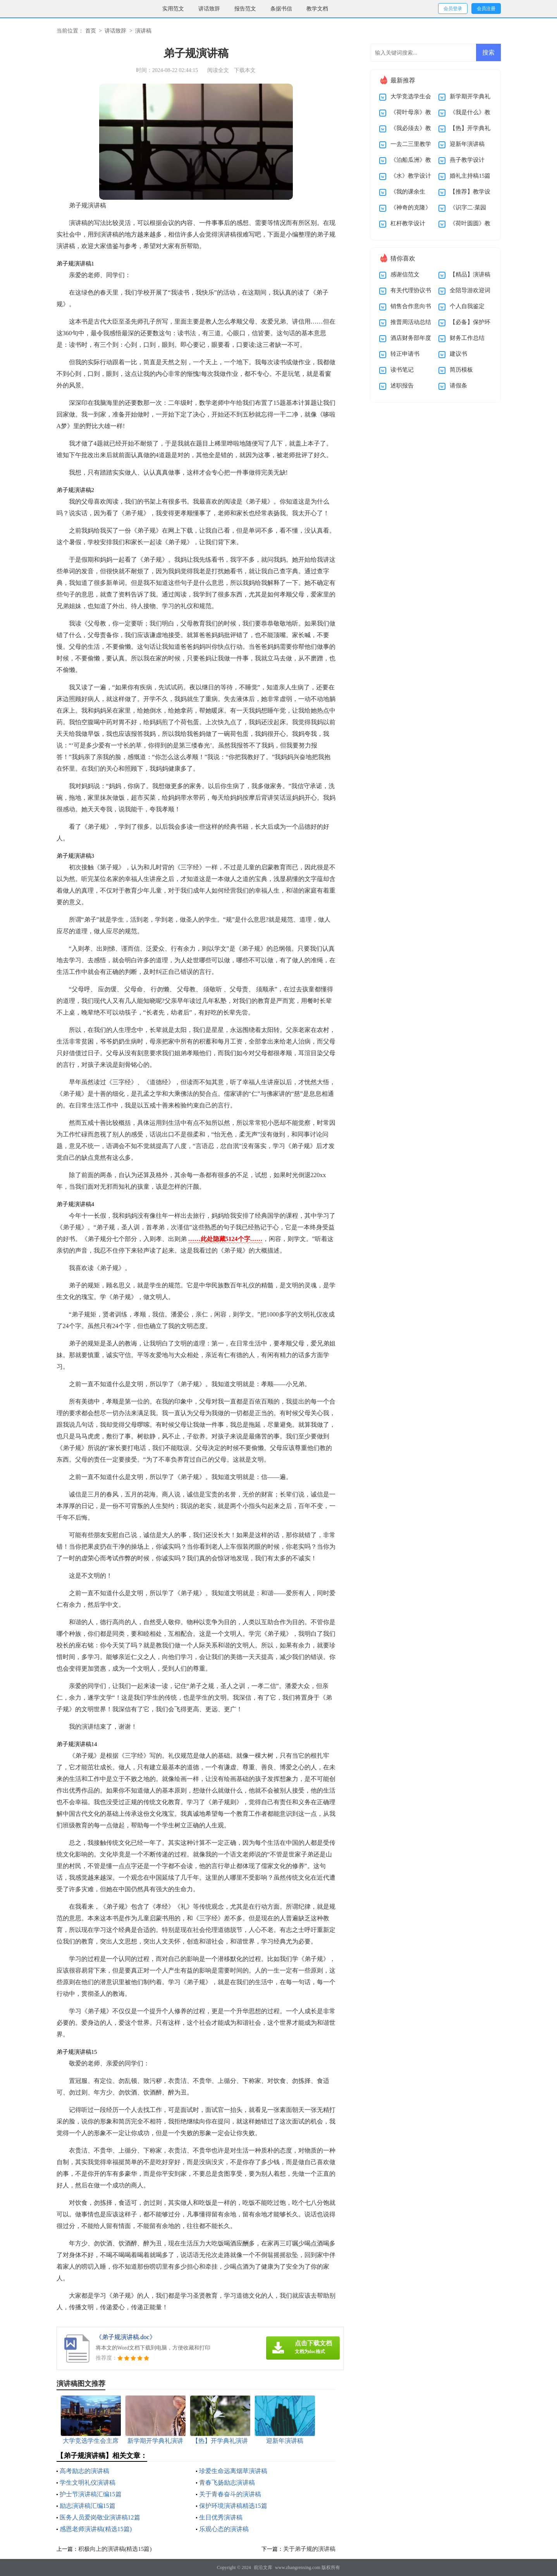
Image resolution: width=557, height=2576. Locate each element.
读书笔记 (402, 370)
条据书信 (281, 9)
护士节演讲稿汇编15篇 (91, 2494)
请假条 (458, 385)
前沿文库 (263, 2567)
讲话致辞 (209, 9)
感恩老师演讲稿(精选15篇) (96, 2529)
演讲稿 (143, 31)
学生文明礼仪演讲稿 (87, 2482)
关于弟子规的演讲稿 (309, 2549)
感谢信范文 (404, 274)
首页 (90, 31)
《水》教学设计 (410, 176)
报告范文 (245, 9)
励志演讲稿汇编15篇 (87, 2505)
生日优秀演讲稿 (220, 2517)
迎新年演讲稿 (467, 144)
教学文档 (317, 9)
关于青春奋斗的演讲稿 (230, 2494)
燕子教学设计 (467, 160)
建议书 (458, 354)
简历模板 (461, 370)
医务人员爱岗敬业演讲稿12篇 (100, 2517)
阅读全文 (218, 70)
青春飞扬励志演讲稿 (227, 2482)
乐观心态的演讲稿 (224, 2529)
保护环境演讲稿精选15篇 (233, 2505)
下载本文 (245, 70)
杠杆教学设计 (407, 223)
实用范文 (173, 9)
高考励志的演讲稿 (84, 2471)
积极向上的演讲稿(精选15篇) (115, 2549)
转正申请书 (404, 354)
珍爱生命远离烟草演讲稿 (233, 2471)
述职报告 (402, 385)
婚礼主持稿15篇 (470, 176)
